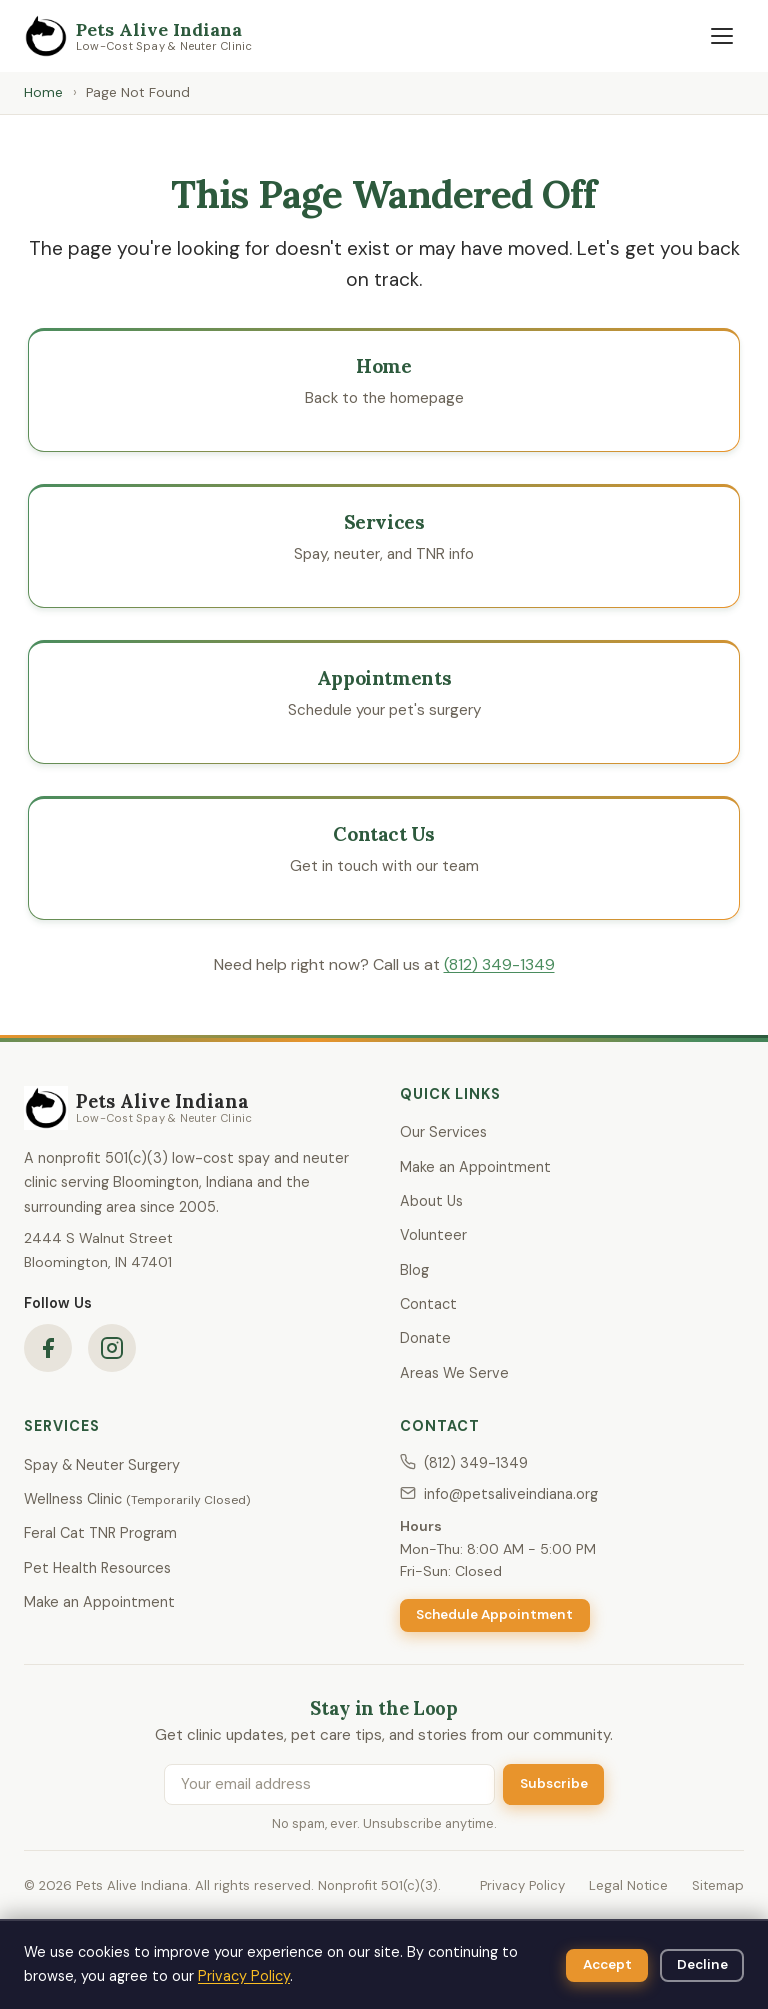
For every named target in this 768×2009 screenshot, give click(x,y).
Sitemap (718, 1885)
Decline (702, 1964)
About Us (431, 1201)
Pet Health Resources (97, 1568)
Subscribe (554, 1783)
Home (43, 92)
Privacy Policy (522, 1885)
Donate (425, 1338)
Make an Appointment (475, 1167)
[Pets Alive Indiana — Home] (138, 36)
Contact (428, 1304)
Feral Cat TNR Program (100, 1533)
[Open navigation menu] (722, 36)
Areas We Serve (454, 1373)
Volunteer (433, 1235)
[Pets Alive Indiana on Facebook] (48, 1348)
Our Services (443, 1132)
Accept (607, 1964)
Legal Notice (628, 1885)
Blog (414, 1270)
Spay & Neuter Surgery (102, 1465)
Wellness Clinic (137, 1499)
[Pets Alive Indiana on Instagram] (112, 1348)
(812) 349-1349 (499, 964)
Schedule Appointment (494, 1614)
